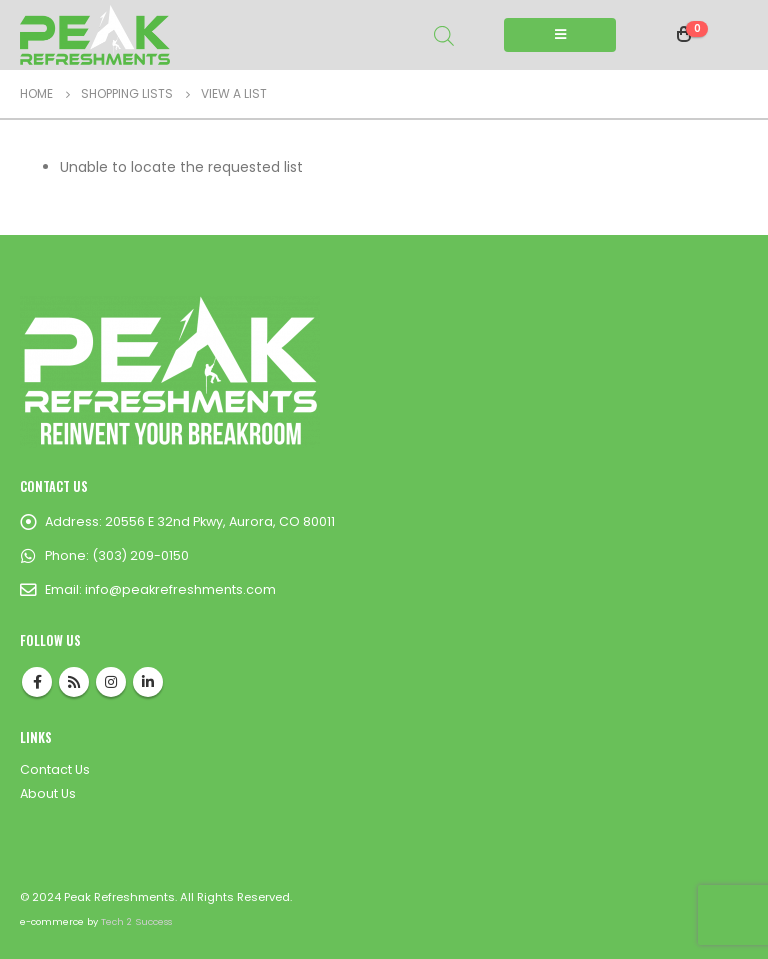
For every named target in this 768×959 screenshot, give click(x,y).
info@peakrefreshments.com (180, 589)
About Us (48, 793)
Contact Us (55, 769)
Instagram (111, 682)
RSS (74, 682)
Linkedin (148, 682)
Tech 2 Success (136, 921)
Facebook (37, 682)
